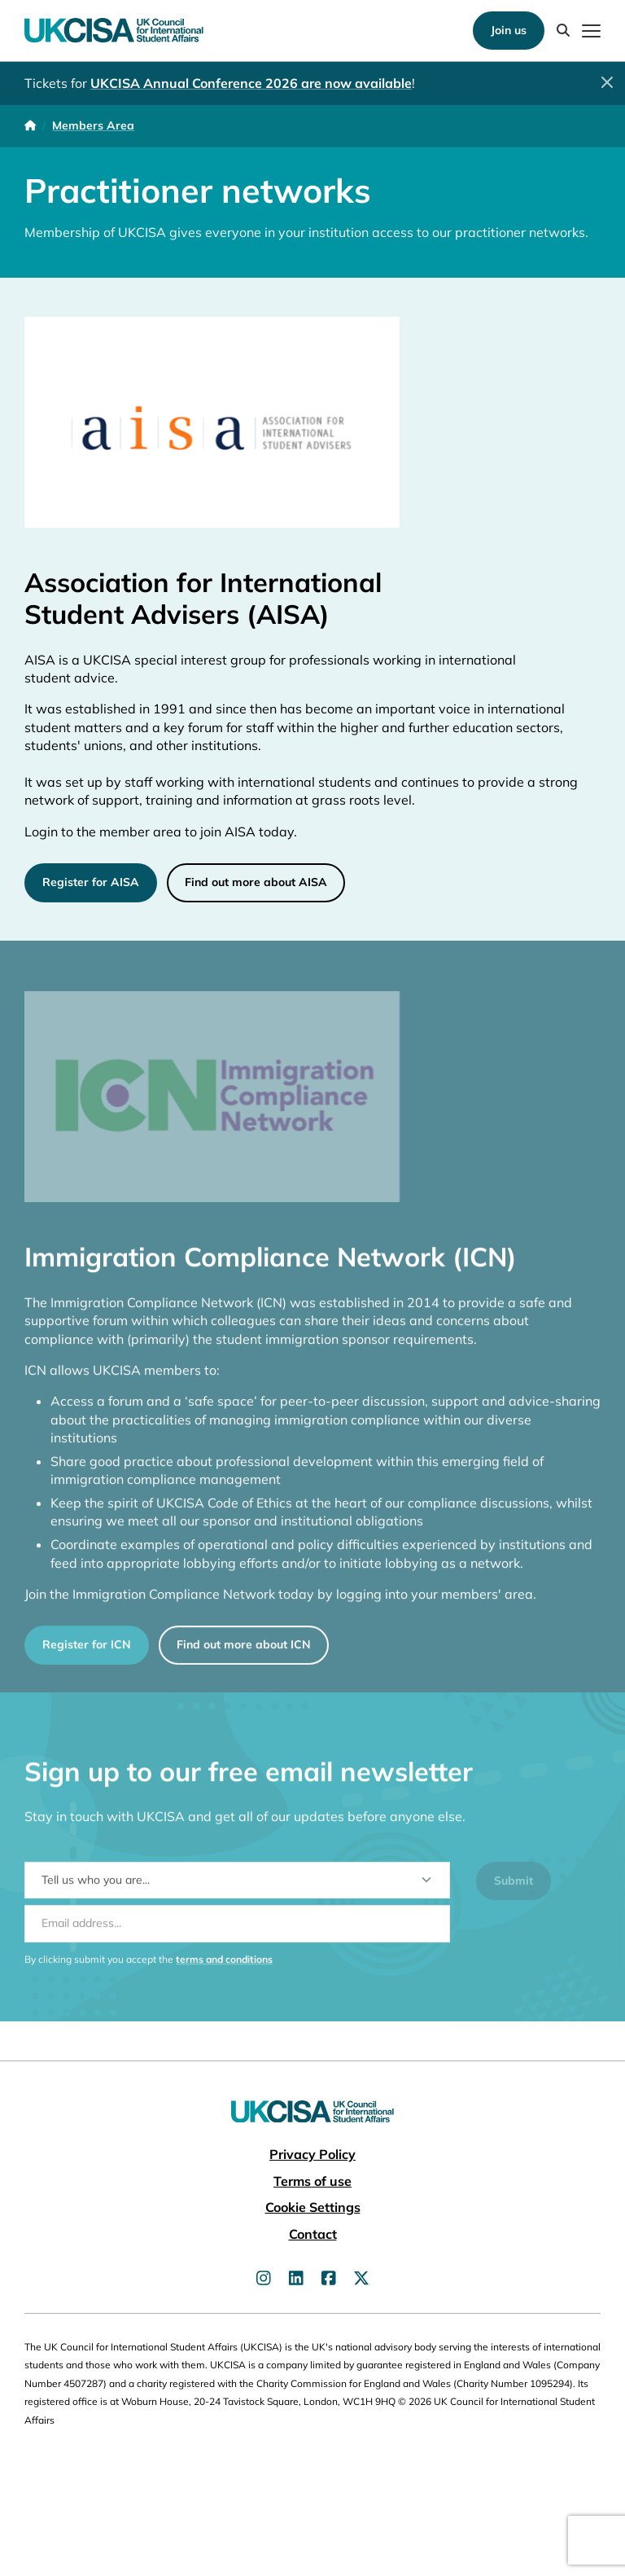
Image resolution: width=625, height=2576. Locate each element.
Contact (313, 2234)
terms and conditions (224, 1968)
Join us (509, 30)
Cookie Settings (313, 2207)
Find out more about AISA (256, 882)
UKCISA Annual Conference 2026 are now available (251, 83)
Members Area (93, 125)
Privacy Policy (312, 2154)
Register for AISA (90, 882)
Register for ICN (86, 1654)
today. (278, 831)
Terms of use (312, 2181)
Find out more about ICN (244, 1654)
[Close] (607, 82)
